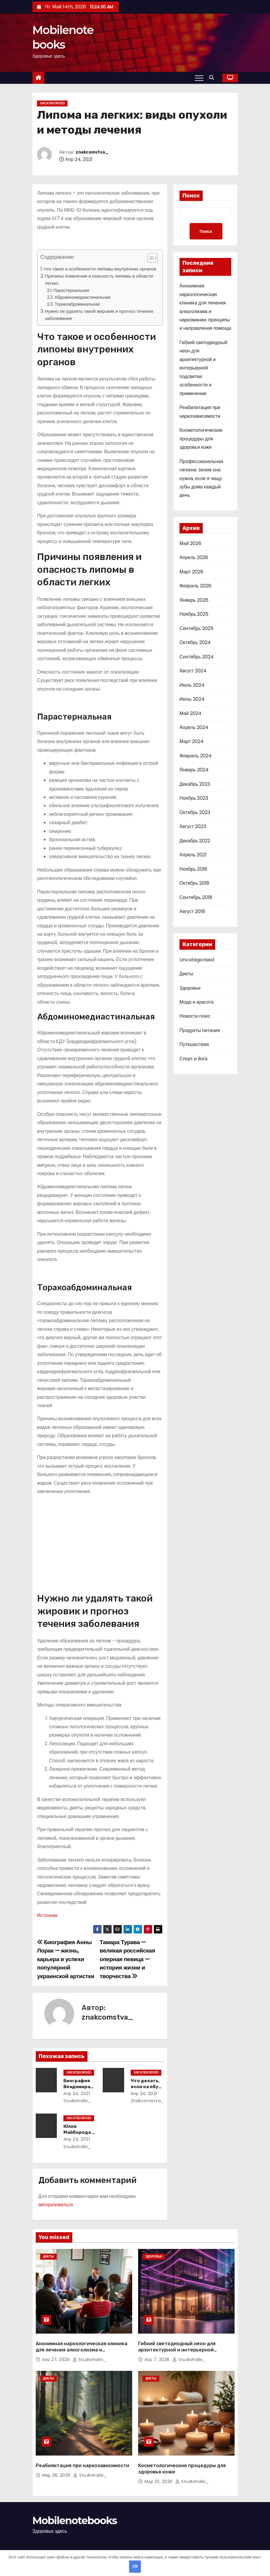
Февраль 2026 (195, 586)
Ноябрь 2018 (193, 869)
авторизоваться (55, 2204)
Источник (47, 1915)
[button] (213, 77)
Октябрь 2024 (195, 643)
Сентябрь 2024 (197, 657)
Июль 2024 (192, 685)
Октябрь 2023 (195, 813)
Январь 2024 (194, 770)
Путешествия (194, 1045)
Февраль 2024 (196, 756)
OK (135, 2566)
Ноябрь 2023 (194, 799)
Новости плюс (195, 1017)
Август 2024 (193, 671)
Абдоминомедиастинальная (82, 297)
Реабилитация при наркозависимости (82, 2445)
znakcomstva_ (92, 152)
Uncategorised (52, 103)
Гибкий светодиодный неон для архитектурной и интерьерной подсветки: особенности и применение (203, 368)
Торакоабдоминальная (77, 304)
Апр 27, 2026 (56, 2349)
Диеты (186, 974)
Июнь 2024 (192, 699)
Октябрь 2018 (194, 884)
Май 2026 (190, 544)
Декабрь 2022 (195, 841)
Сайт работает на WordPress (59, 2549)
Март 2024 (192, 742)
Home (198, 2541)
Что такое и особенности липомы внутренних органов (100, 269)
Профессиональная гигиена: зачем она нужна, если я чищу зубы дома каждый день (201, 479)
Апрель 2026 (194, 558)
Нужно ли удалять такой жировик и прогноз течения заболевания (99, 314)
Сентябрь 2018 (196, 898)
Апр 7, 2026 (158, 2349)
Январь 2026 (194, 600)
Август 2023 (193, 827)
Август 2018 (192, 912)
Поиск (191, 195)
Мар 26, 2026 (57, 2455)
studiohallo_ (89, 2349)
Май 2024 (191, 714)
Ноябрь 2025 (194, 615)
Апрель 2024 (194, 728)
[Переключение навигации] (199, 78)
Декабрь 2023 (195, 784)
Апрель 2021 (193, 855)
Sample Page (222, 2541)
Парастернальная (71, 290)
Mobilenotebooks (74, 2500)
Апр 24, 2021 (74, 2094)
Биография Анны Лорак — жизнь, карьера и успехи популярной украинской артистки (65, 1959)
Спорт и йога (193, 1059)
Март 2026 (191, 572)
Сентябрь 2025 (196, 629)
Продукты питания (200, 1031)
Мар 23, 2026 (159, 2461)
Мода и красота (197, 1002)
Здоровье (190, 988)
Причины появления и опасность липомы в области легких (99, 279)
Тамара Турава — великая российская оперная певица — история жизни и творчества (127, 1959)
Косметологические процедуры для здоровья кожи (201, 439)
